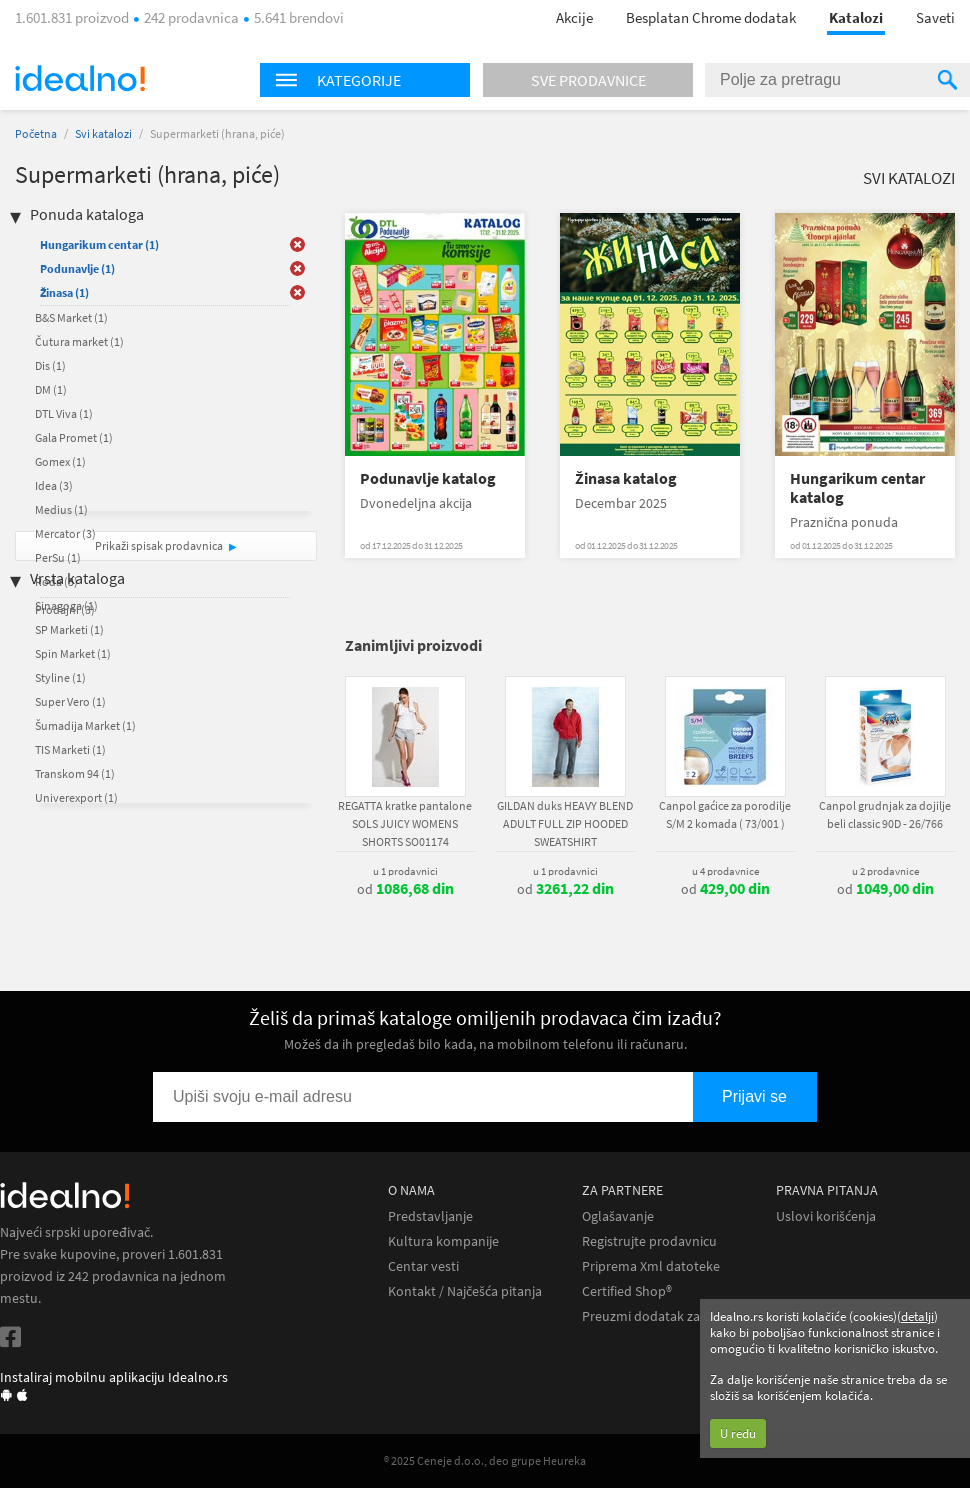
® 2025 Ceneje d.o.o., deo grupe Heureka (485, 1460)
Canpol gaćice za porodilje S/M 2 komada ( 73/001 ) (725, 814)
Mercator (65, 533)
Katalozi (856, 17)
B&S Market (71, 317)
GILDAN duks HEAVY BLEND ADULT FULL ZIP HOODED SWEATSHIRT (565, 823)
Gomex (60, 461)
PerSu (58, 557)
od (405, 889)
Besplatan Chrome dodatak (711, 17)
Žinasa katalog (626, 478)
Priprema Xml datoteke (651, 1266)
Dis (50, 365)
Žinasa (64, 292)
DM (51, 389)
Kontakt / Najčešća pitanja (465, 1291)
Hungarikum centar (99, 244)
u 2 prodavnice (885, 871)
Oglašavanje (618, 1216)
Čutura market (79, 341)
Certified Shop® (627, 1291)
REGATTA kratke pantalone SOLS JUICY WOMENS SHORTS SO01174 (405, 823)
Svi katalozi (103, 133)
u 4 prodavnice (725, 871)
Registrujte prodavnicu (649, 1241)
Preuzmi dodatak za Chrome (666, 1316)
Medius (61, 509)
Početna (36, 133)
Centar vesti (423, 1266)
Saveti (935, 17)
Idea (54, 485)
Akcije (574, 17)
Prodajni (65, 609)
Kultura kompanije (443, 1241)
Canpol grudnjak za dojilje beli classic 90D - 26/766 (885, 814)
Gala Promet (74, 437)
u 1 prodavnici (405, 871)
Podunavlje (77, 268)
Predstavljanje (430, 1216)
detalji (917, 1316)
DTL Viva (64, 413)
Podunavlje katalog (428, 478)
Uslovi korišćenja (826, 1216)
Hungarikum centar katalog (857, 488)
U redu (738, 1433)
